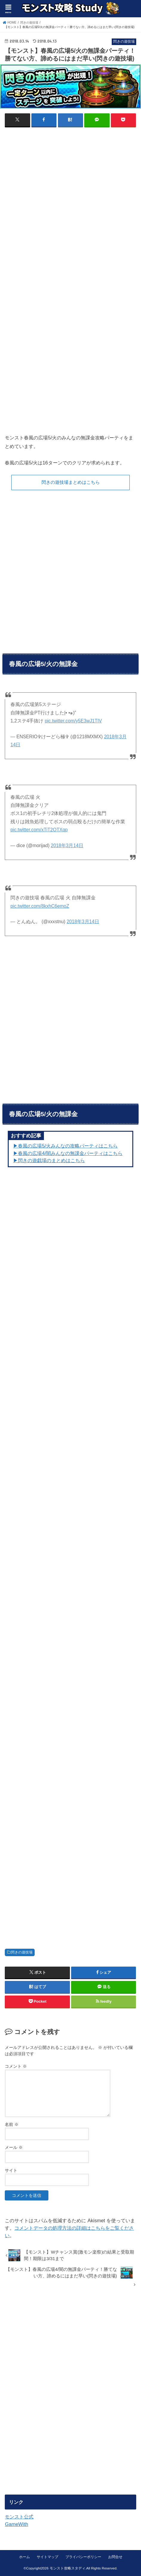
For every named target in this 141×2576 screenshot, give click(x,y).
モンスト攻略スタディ (67, 2568)
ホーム (24, 2557)
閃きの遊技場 (22, 1952)
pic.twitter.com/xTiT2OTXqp (39, 829)
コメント (16, 2066)
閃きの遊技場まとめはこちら (71, 482)
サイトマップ (47, 2557)
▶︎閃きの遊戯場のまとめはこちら (49, 1160)
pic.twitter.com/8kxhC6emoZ (39, 906)
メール (14, 2147)
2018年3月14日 (67, 845)
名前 (12, 2124)
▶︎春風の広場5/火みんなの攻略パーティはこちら (65, 1145)
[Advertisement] (70, 204)
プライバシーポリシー (83, 2557)
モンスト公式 (19, 2516)
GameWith (16, 2524)
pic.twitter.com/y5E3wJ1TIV (73, 720)
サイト (11, 2170)
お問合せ (115, 2557)
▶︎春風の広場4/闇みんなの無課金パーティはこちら (67, 1153)
